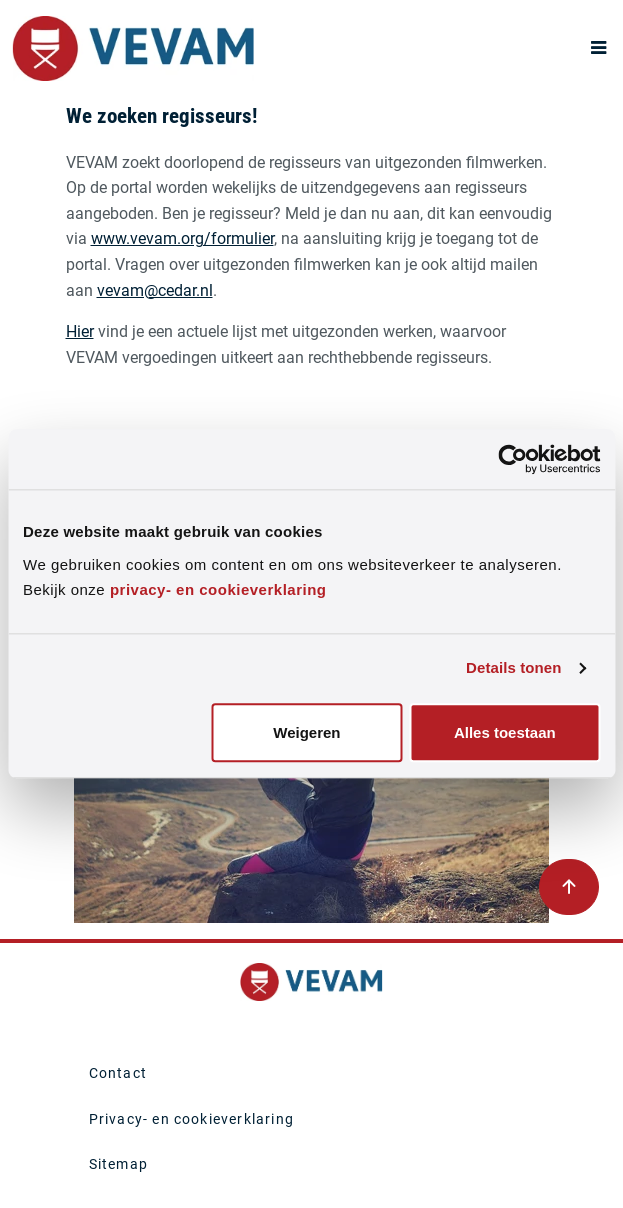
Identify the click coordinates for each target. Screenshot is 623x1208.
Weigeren (306, 732)
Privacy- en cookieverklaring (192, 1119)
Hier (80, 331)
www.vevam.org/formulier (182, 238)
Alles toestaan (505, 732)
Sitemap (118, 1164)
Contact (118, 1073)
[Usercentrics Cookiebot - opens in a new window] (512, 459)
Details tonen (513, 668)
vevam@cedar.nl (155, 290)
